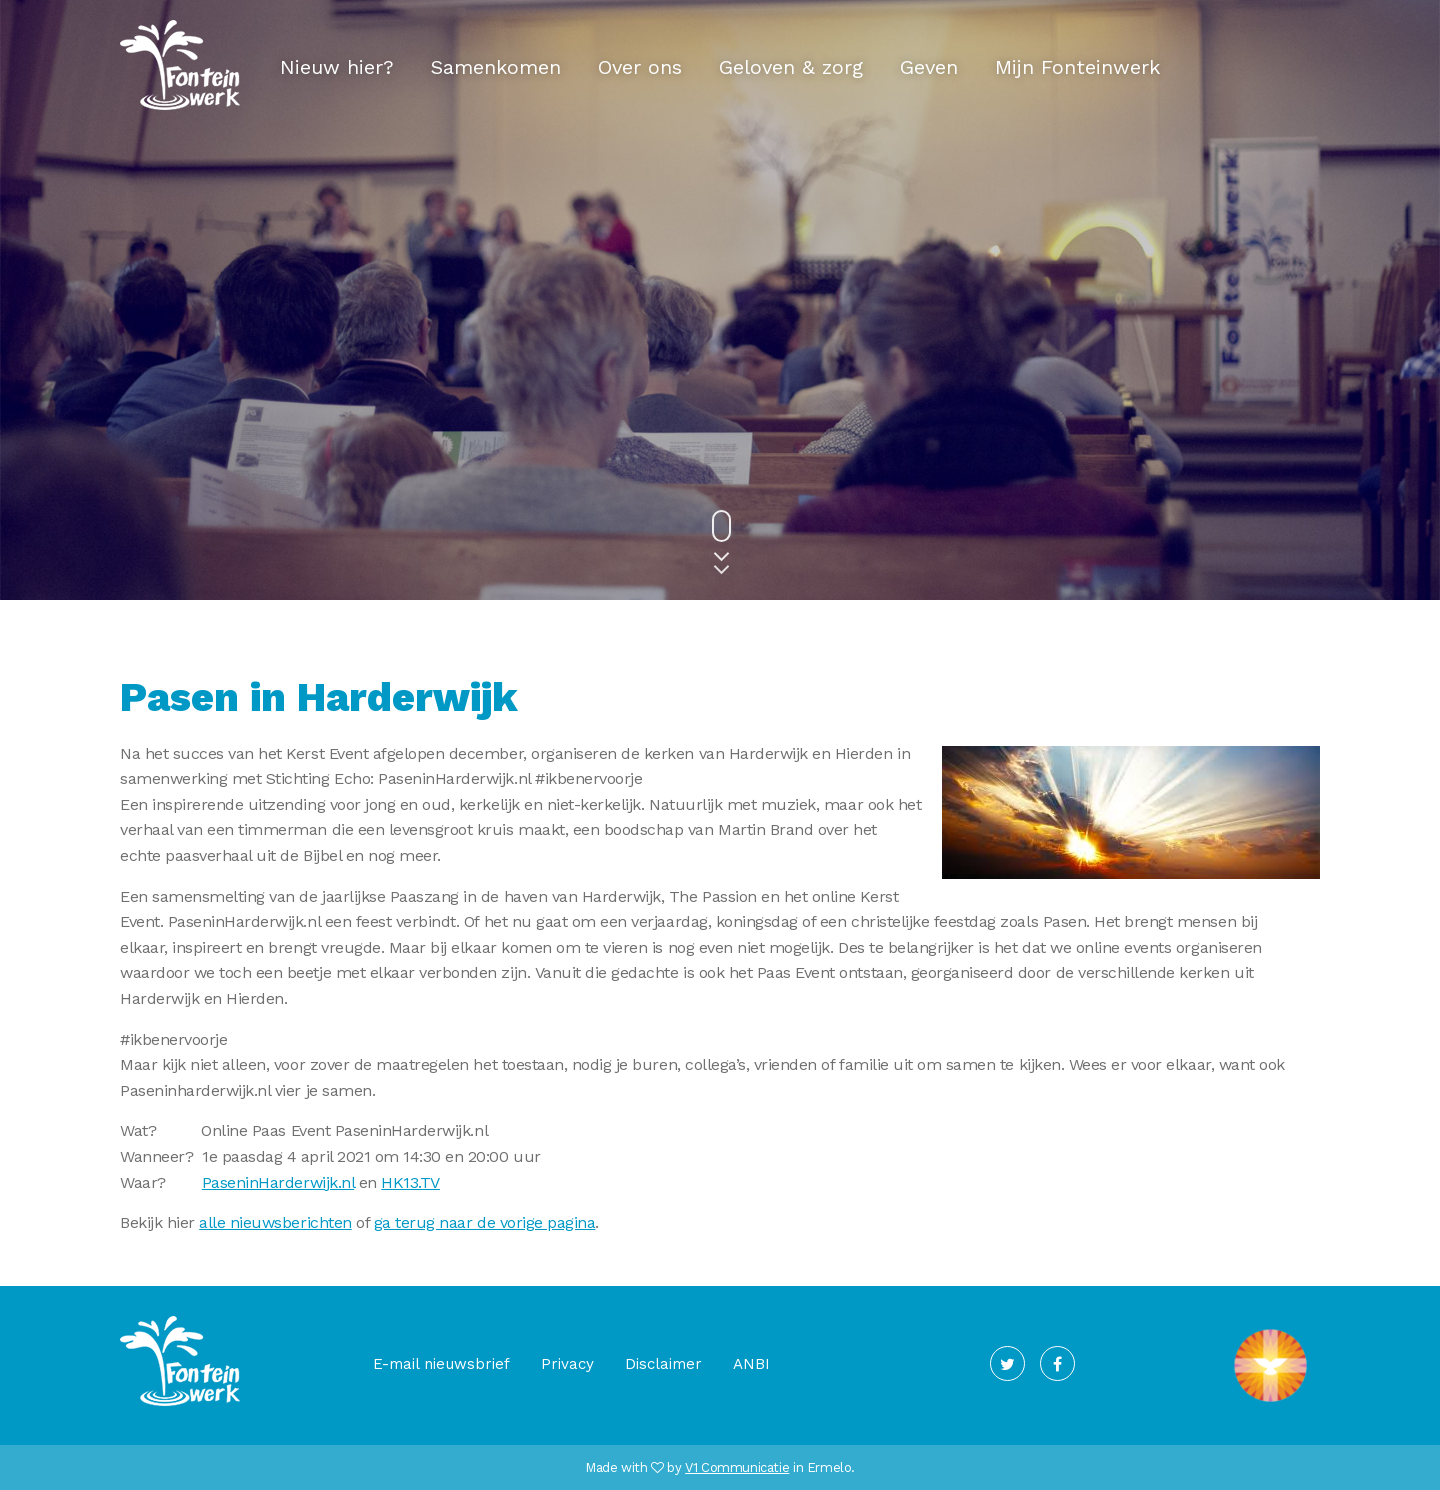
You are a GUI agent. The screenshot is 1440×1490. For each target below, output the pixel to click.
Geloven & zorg (791, 67)
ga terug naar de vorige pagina (485, 1222)
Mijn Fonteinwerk (1077, 67)
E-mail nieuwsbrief (441, 1364)
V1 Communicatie (737, 1467)
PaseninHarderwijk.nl (278, 1182)
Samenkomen (496, 67)
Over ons (640, 67)
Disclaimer (663, 1364)
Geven (929, 67)
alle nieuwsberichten (275, 1222)
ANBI (751, 1364)
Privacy (567, 1364)
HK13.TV (410, 1182)
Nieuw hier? (337, 67)
